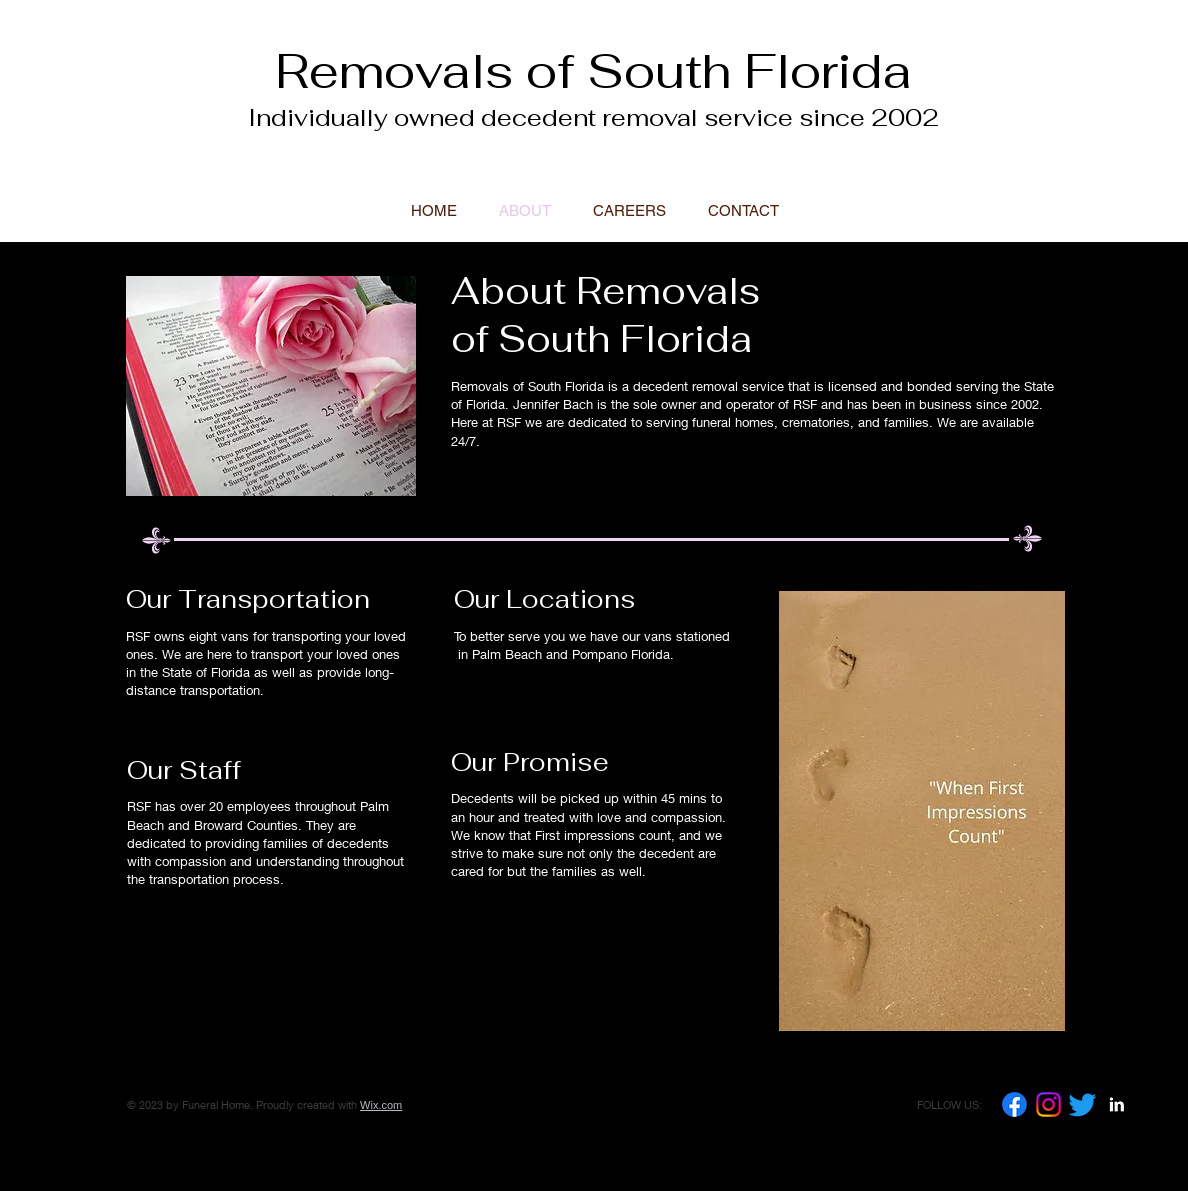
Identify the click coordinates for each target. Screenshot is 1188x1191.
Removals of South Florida (593, 71)
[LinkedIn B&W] (1116, 1104)
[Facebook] (1014, 1104)
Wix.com (381, 1105)
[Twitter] (1082, 1104)
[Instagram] (1048, 1104)
